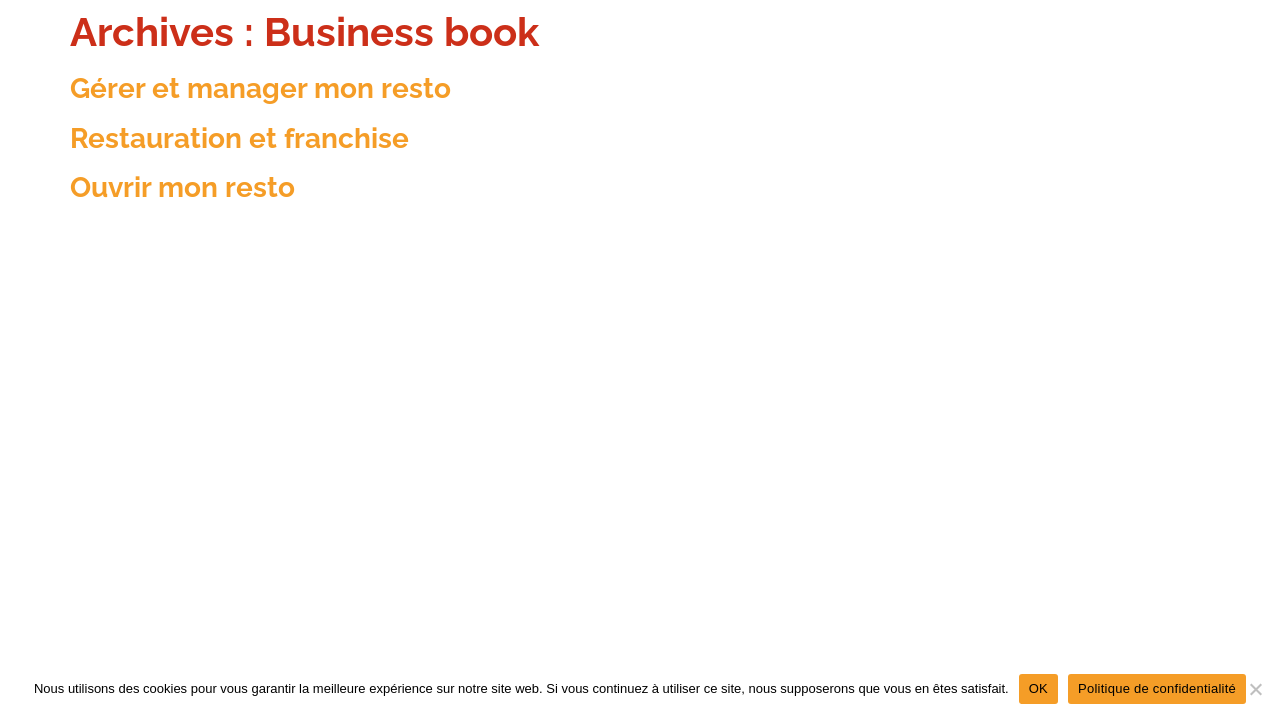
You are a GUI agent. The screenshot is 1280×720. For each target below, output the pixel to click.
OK (1038, 688)
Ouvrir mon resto (182, 187)
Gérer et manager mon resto (260, 88)
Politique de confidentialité (1157, 688)
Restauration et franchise (239, 138)
